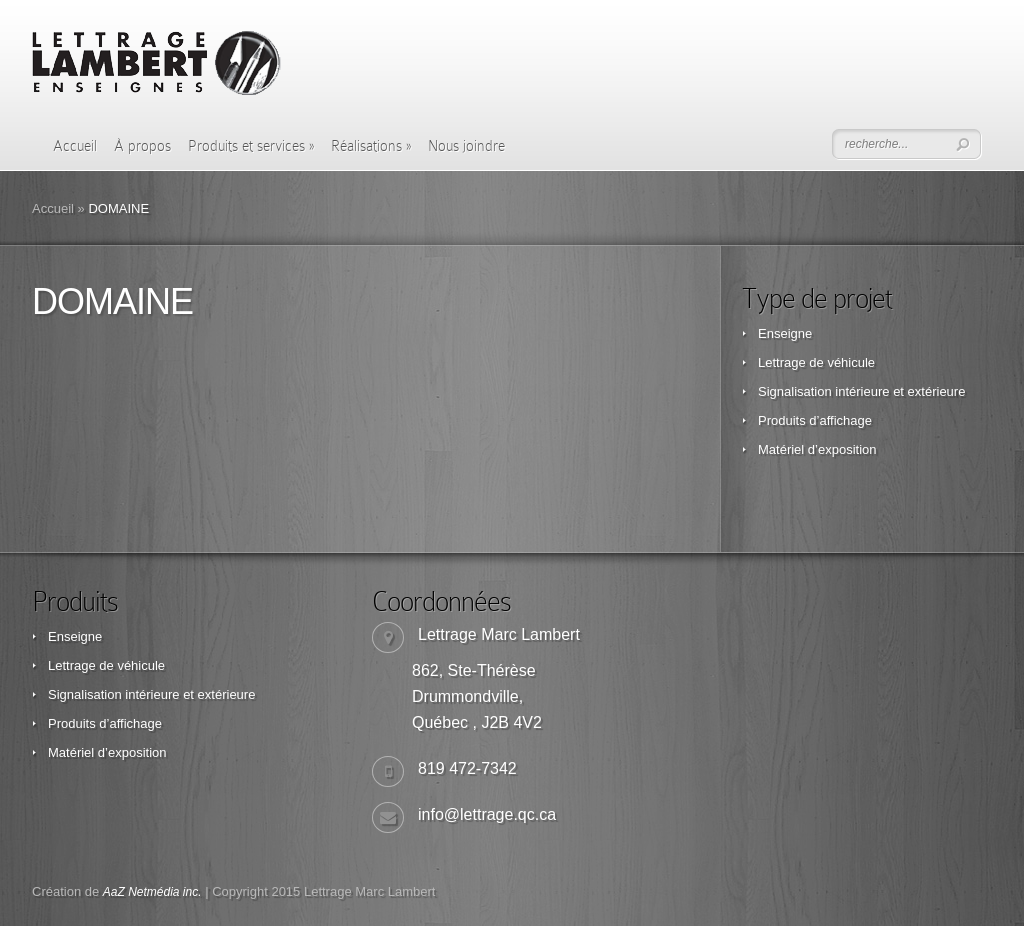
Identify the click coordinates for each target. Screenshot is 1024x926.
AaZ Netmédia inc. (152, 892)
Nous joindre (466, 146)
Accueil (75, 146)
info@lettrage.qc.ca (487, 814)
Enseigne (785, 333)
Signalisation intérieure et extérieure (861, 391)
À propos (142, 146)
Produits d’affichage (815, 420)
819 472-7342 (467, 768)
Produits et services (251, 146)
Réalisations (371, 146)
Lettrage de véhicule (816, 362)
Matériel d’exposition (817, 449)
